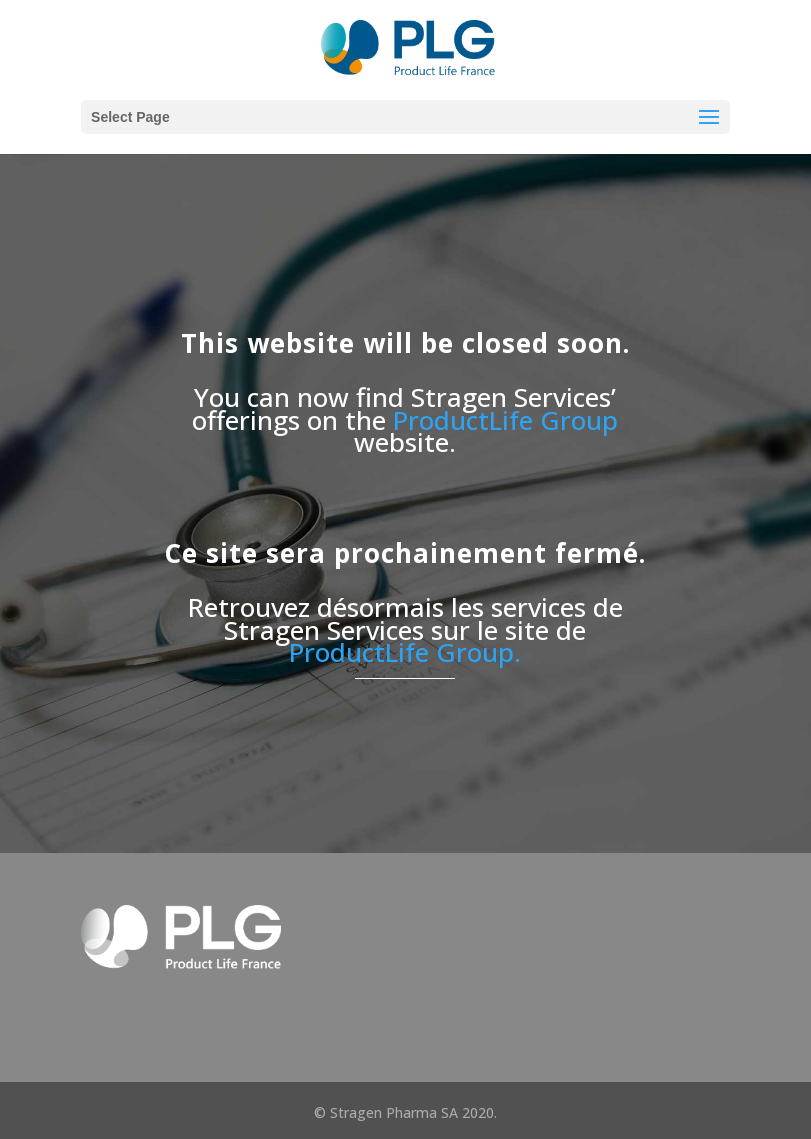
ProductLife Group (505, 420)
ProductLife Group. (405, 652)
